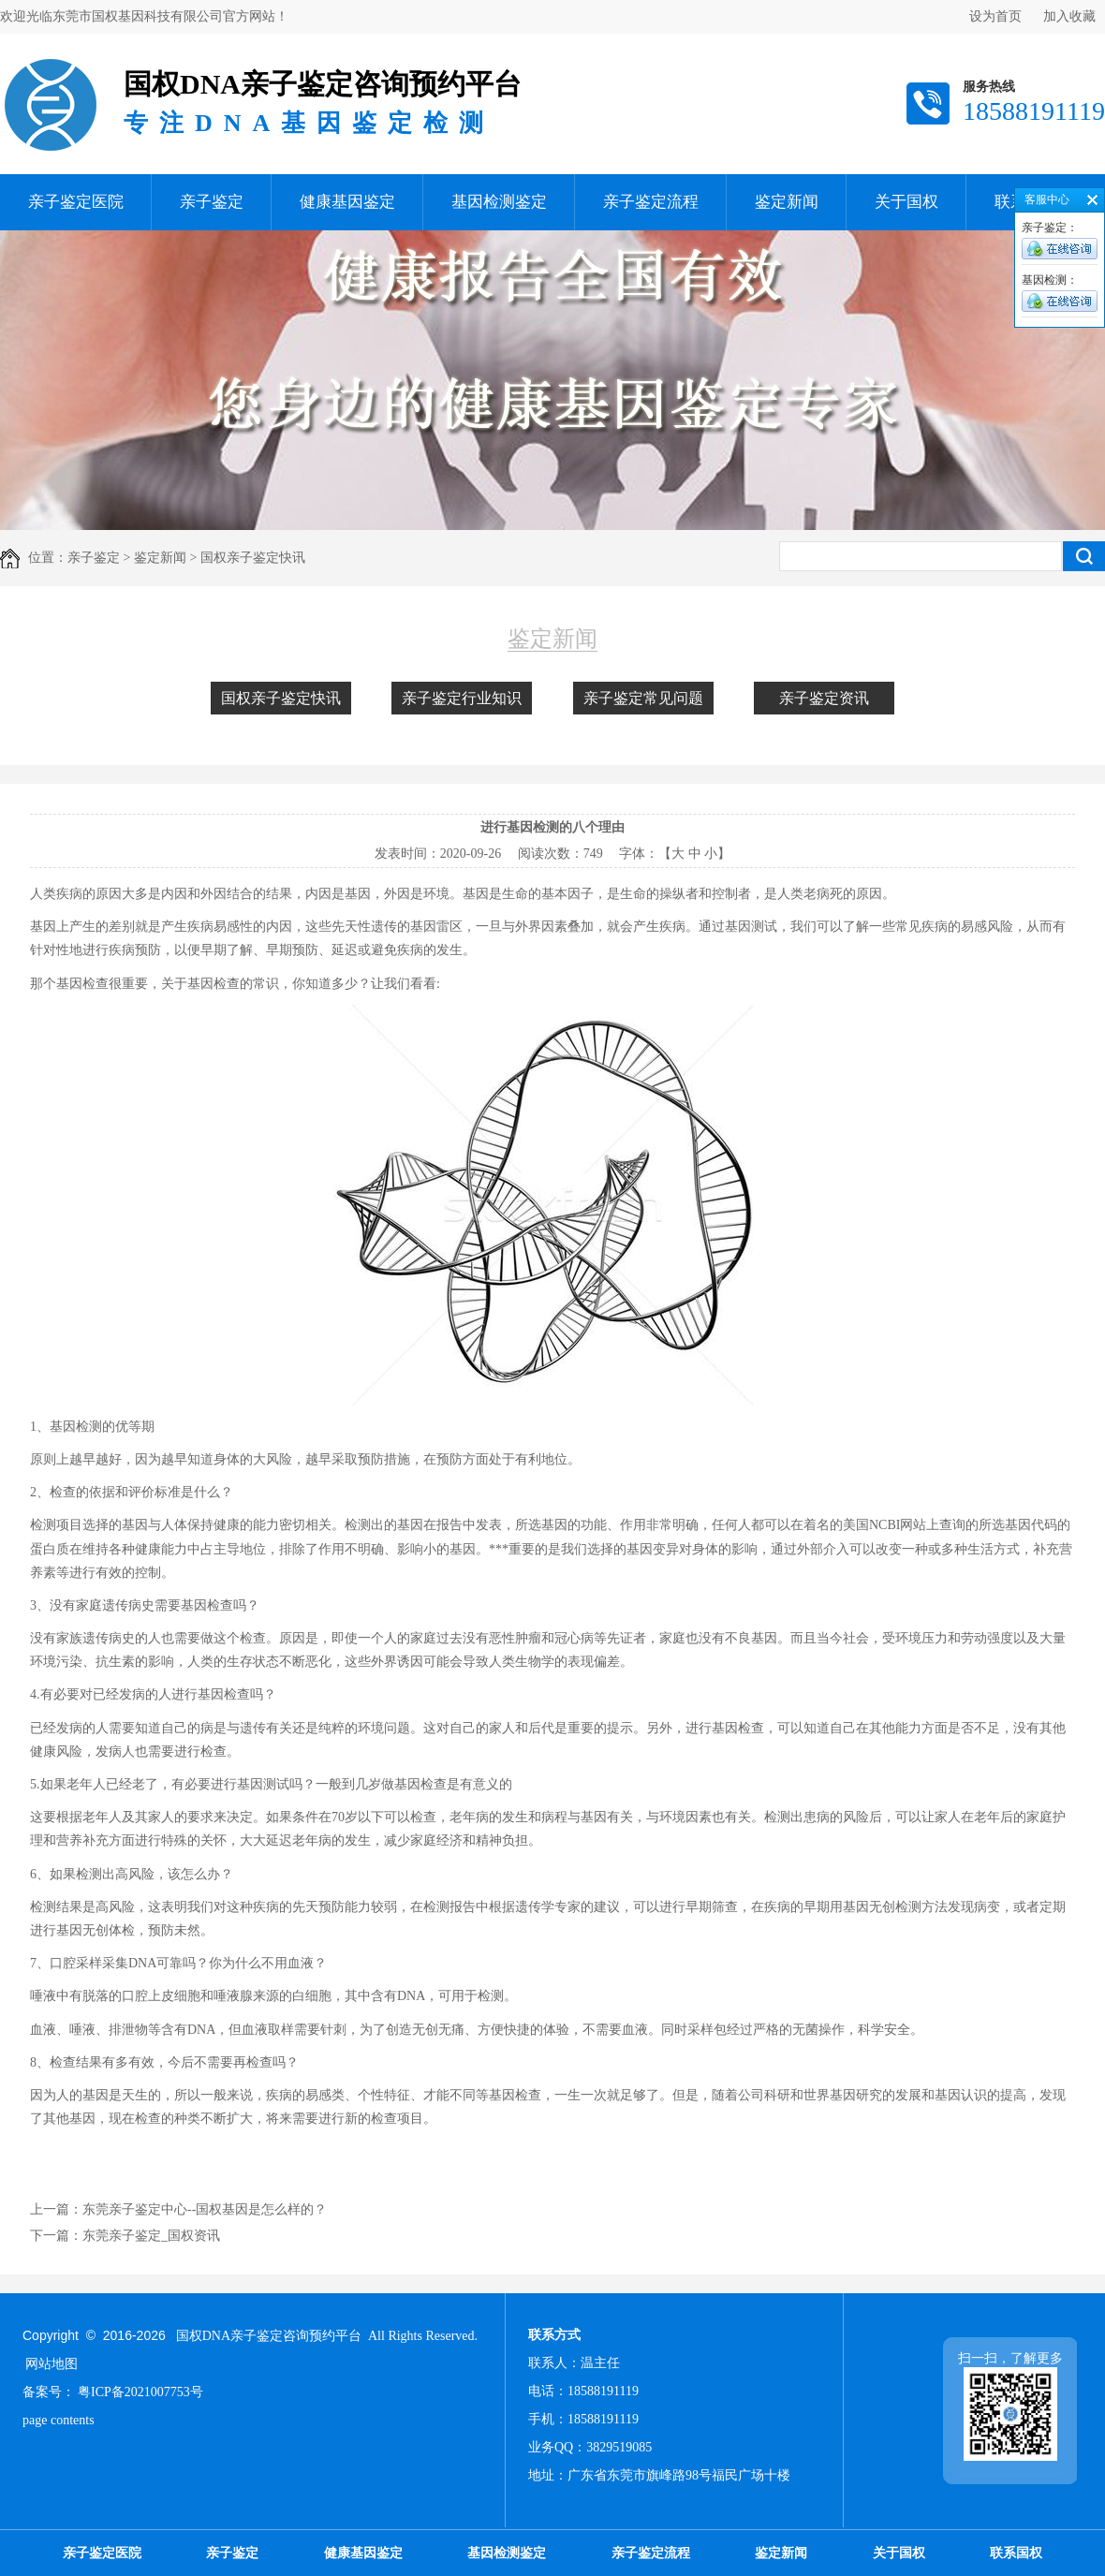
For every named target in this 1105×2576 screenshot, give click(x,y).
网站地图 (51, 2364)
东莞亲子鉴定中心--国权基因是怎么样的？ (204, 2209)
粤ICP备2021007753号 (140, 2392)
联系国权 (1016, 2553)
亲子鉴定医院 (76, 202)
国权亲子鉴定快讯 (281, 698)
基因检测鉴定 (499, 202)
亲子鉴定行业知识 (462, 698)
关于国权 (906, 202)
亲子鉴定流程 (651, 202)
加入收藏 (1069, 16)
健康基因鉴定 (347, 202)
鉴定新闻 (786, 202)
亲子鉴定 (211, 202)
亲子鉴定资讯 (824, 698)
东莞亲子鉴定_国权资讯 (151, 2236)
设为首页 (995, 16)
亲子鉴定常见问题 (643, 698)
